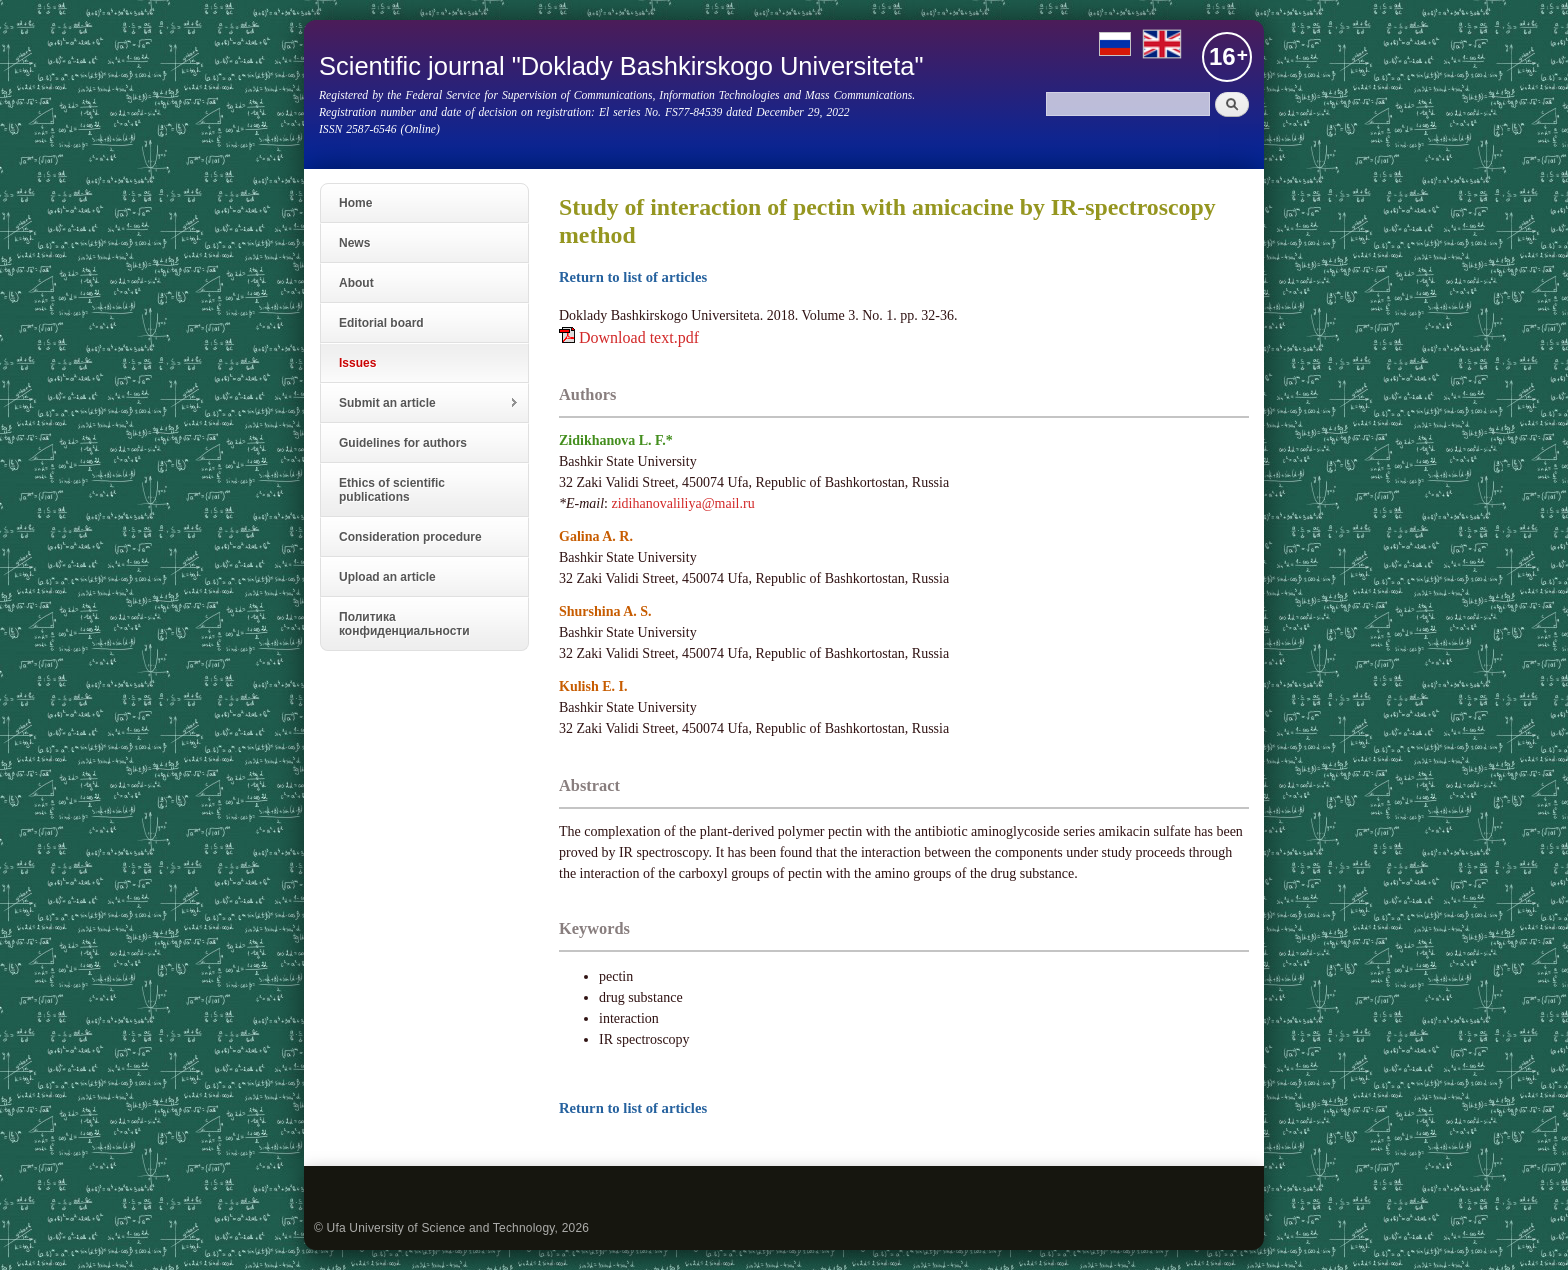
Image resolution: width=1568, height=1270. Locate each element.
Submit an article (420, 403)
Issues (357, 363)
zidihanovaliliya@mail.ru (683, 503)
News (354, 243)
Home (355, 203)
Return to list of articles (633, 277)
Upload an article (387, 577)
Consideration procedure (410, 537)
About (356, 283)
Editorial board (381, 323)
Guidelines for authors (403, 443)
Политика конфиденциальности (404, 624)
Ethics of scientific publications (392, 490)
